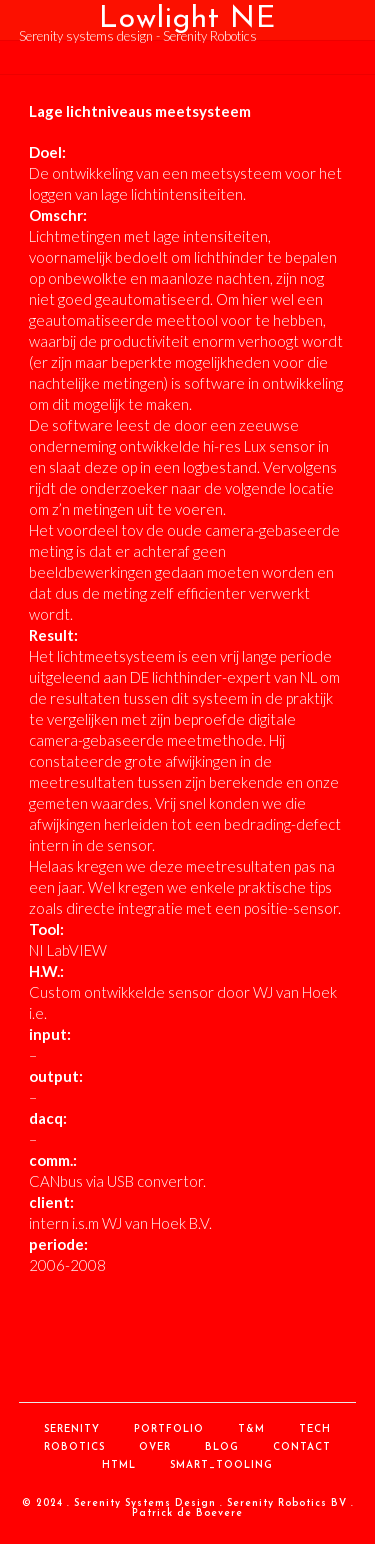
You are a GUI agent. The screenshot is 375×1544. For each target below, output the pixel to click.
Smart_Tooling (221, 1465)
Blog (222, 1447)
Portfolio (169, 1429)
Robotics (74, 1447)
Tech (315, 1429)
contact (302, 1447)
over (155, 1447)
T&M (251, 1429)
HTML (119, 1465)
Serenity (72, 1429)
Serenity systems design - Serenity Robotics (138, 36)
